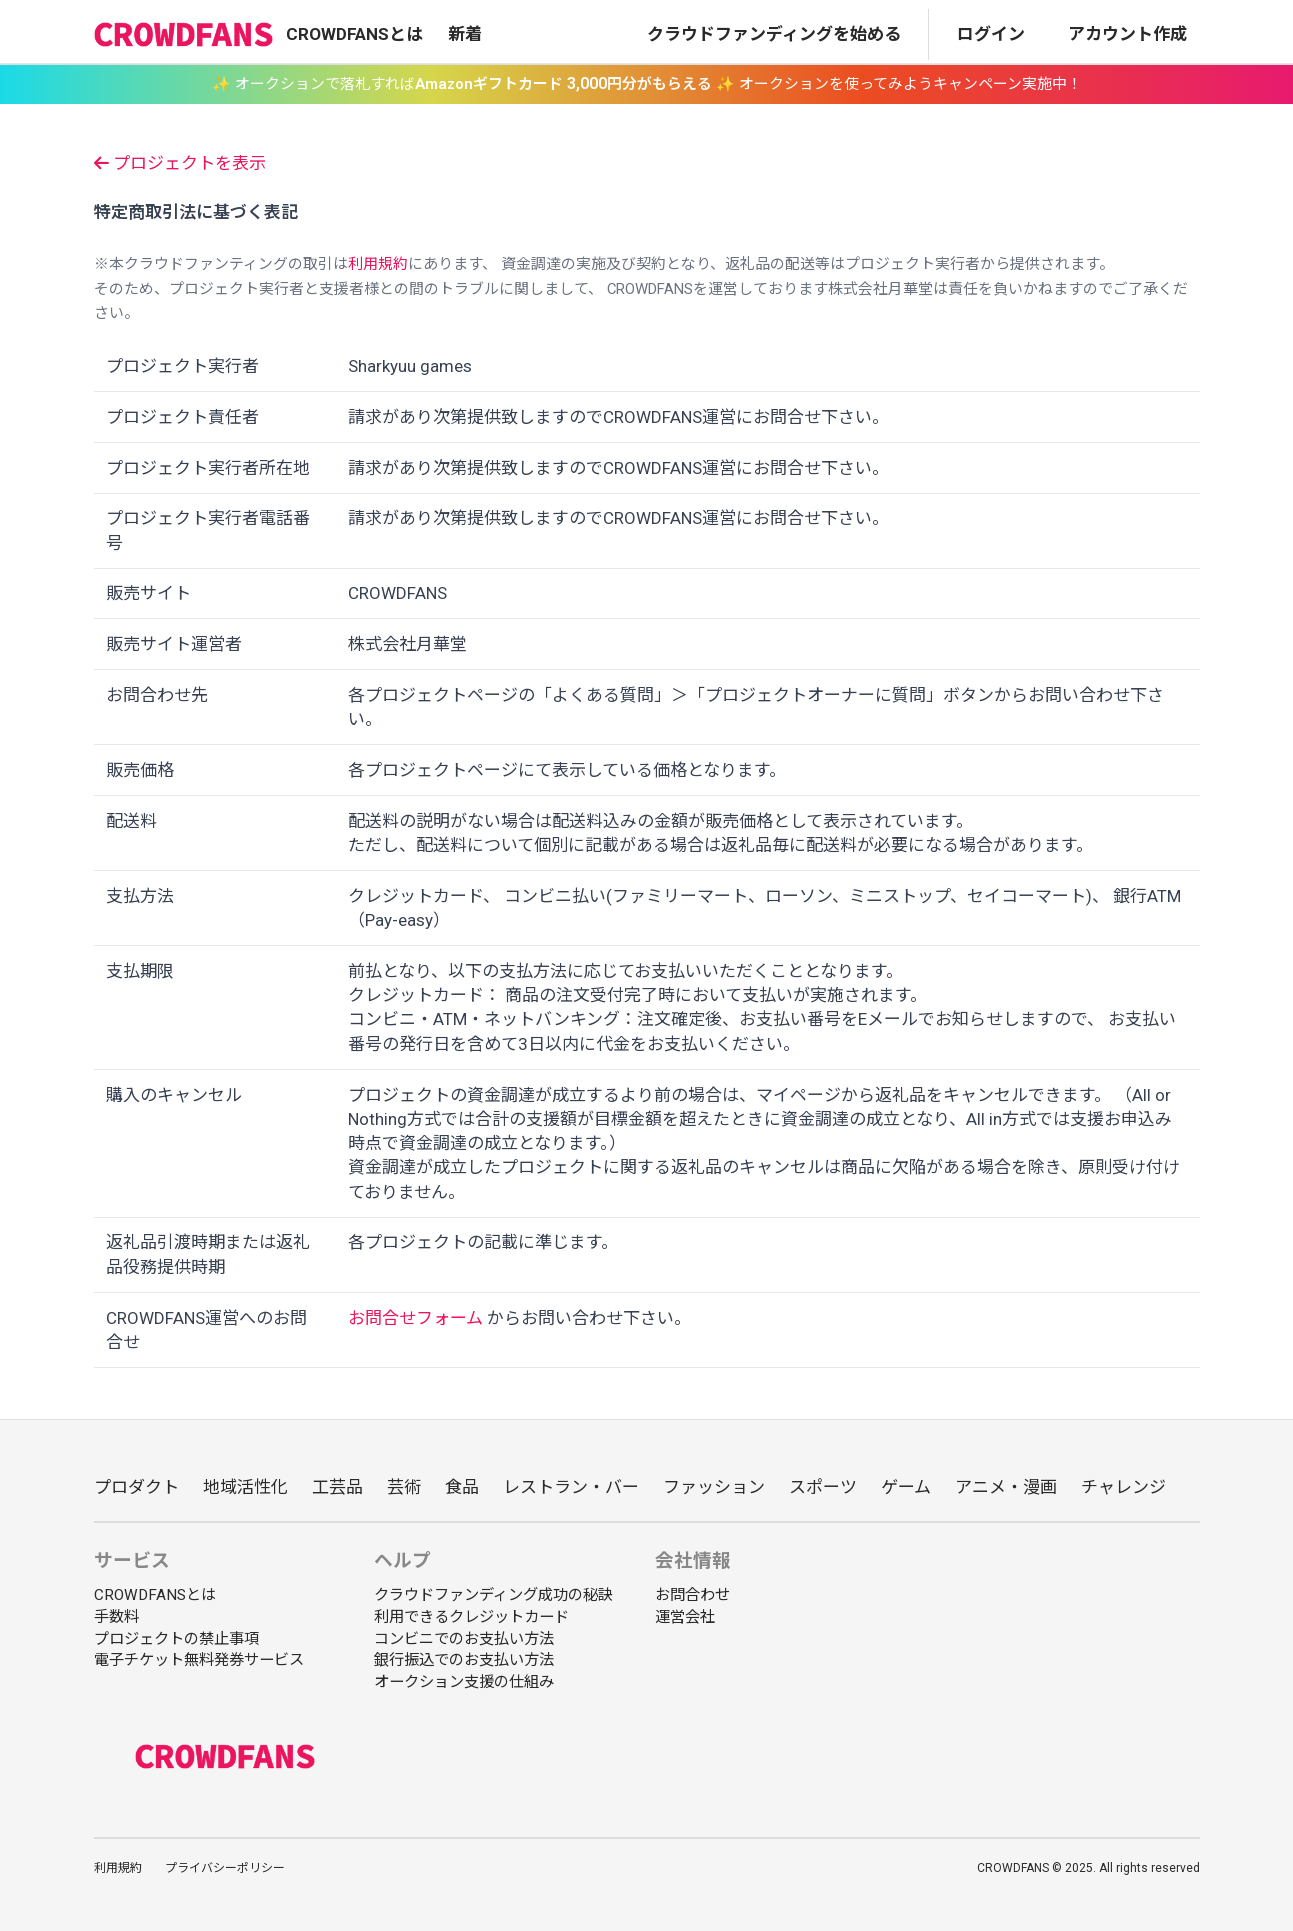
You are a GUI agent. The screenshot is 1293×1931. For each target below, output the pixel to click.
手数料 (116, 1617)
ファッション (714, 1487)
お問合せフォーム (415, 1318)
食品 (462, 1487)
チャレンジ (1123, 1487)
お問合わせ (692, 1595)
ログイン (991, 34)
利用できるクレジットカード (471, 1617)
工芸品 (337, 1487)
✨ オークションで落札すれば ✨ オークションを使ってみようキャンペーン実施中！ (647, 83)
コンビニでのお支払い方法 (464, 1639)
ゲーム (906, 1487)
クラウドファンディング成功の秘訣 (493, 1595)
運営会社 (685, 1617)
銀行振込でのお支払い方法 (464, 1660)
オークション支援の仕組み (464, 1682)
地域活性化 (245, 1487)
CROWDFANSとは (354, 34)
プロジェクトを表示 (180, 163)
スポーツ (823, 1487)
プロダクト (136, 1487)
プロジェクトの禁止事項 (176, 1639)
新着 (465, 34)
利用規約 (378, 264)
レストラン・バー (571, 1487)
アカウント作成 (1127, 34)
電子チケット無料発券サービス (199, 1660)
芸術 (404, 1487)
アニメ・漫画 (1006, 1487)
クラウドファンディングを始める (774, 34)
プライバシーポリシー (225, 1868)
